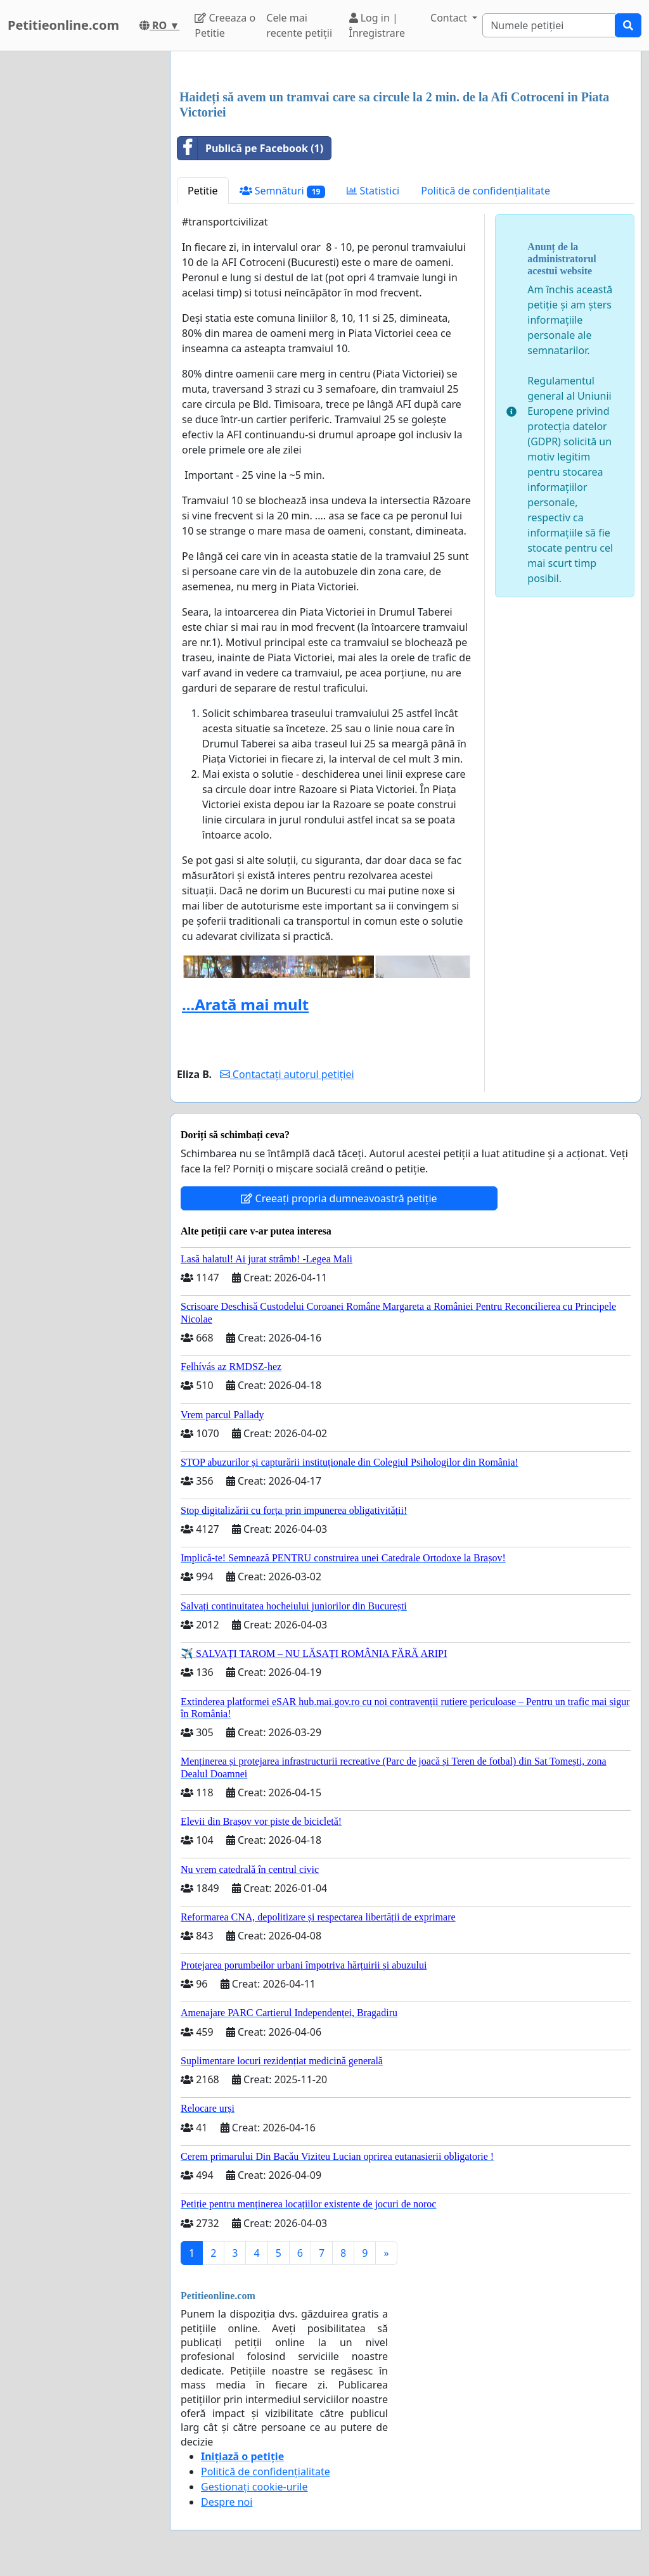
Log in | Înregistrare (377, 25)
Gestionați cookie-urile (254, 2487)
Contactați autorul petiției (287, 1074)
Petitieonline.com (63, 25)
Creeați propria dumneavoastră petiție (339, 1198)
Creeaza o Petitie (225, 25)
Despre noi (226, 2502)
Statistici (373, 191)
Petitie (203, 191)
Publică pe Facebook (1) (250, 148)
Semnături (283, 191)
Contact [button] (450, 18)
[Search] (548, 25)
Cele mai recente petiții (299, 25)
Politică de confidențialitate (485, 191)
